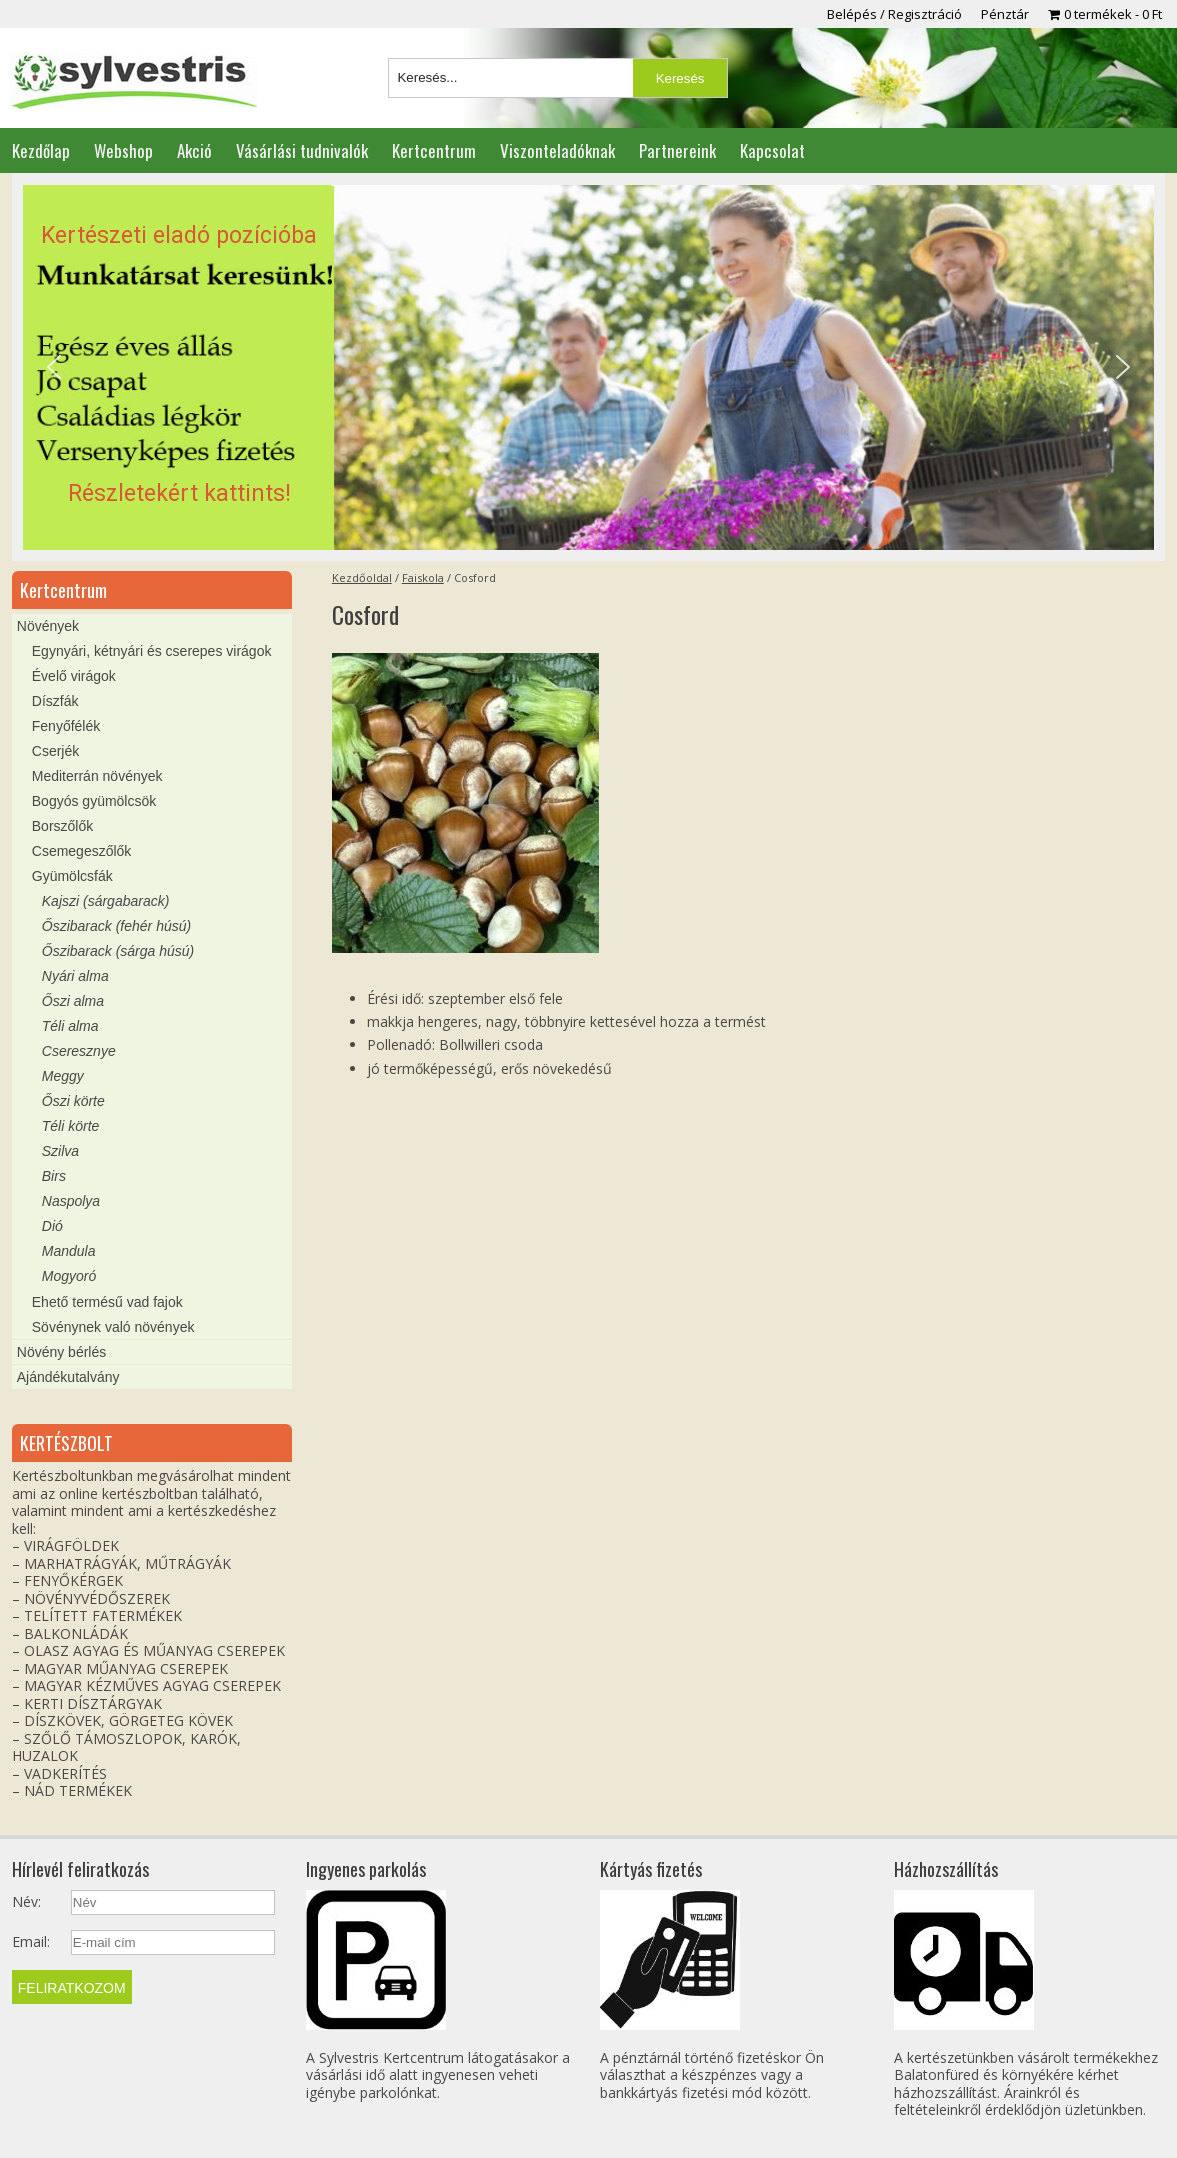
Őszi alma (73, 1001)
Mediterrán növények (97, 776)
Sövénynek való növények (113, 1327)
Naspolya (71, 1201)
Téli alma (70, 1026)
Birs (54, 1176)
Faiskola (423, 577)
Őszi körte (73, 1101)
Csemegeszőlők (82, 851)
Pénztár (1005, 14)
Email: (31, 1942)
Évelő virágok (74, 676)
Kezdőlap (41, 150)
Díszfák (55, 701)
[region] (588, 367)
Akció (194, 150)
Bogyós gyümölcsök (94, 801)
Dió (52, 1226)
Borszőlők (62, 826)
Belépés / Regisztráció (894, 14)
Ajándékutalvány (68, 1377)
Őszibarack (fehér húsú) (116, 926)
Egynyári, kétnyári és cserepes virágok (152, 651)
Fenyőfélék (66, 726)
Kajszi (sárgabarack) (106, 901)
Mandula (69, 1251)
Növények (48, 626)
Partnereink (677, 150)
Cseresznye (79, 1051)
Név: (26, 1902)
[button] (588, 367)
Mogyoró (69, 1276)
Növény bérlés (62, 1352)
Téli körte (71, 1126)
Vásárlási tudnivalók (302, 150)
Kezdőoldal (362, 577)
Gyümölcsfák (72, 876)
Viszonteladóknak (557, 150)
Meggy (63, 1076)
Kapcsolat (772, 150)
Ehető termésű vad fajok (107, 1302)
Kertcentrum (434, 150)
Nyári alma (75, 976)
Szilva (60, 1151)
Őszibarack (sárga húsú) (118, 951)
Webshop (123, 150)
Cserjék (55, 751)
